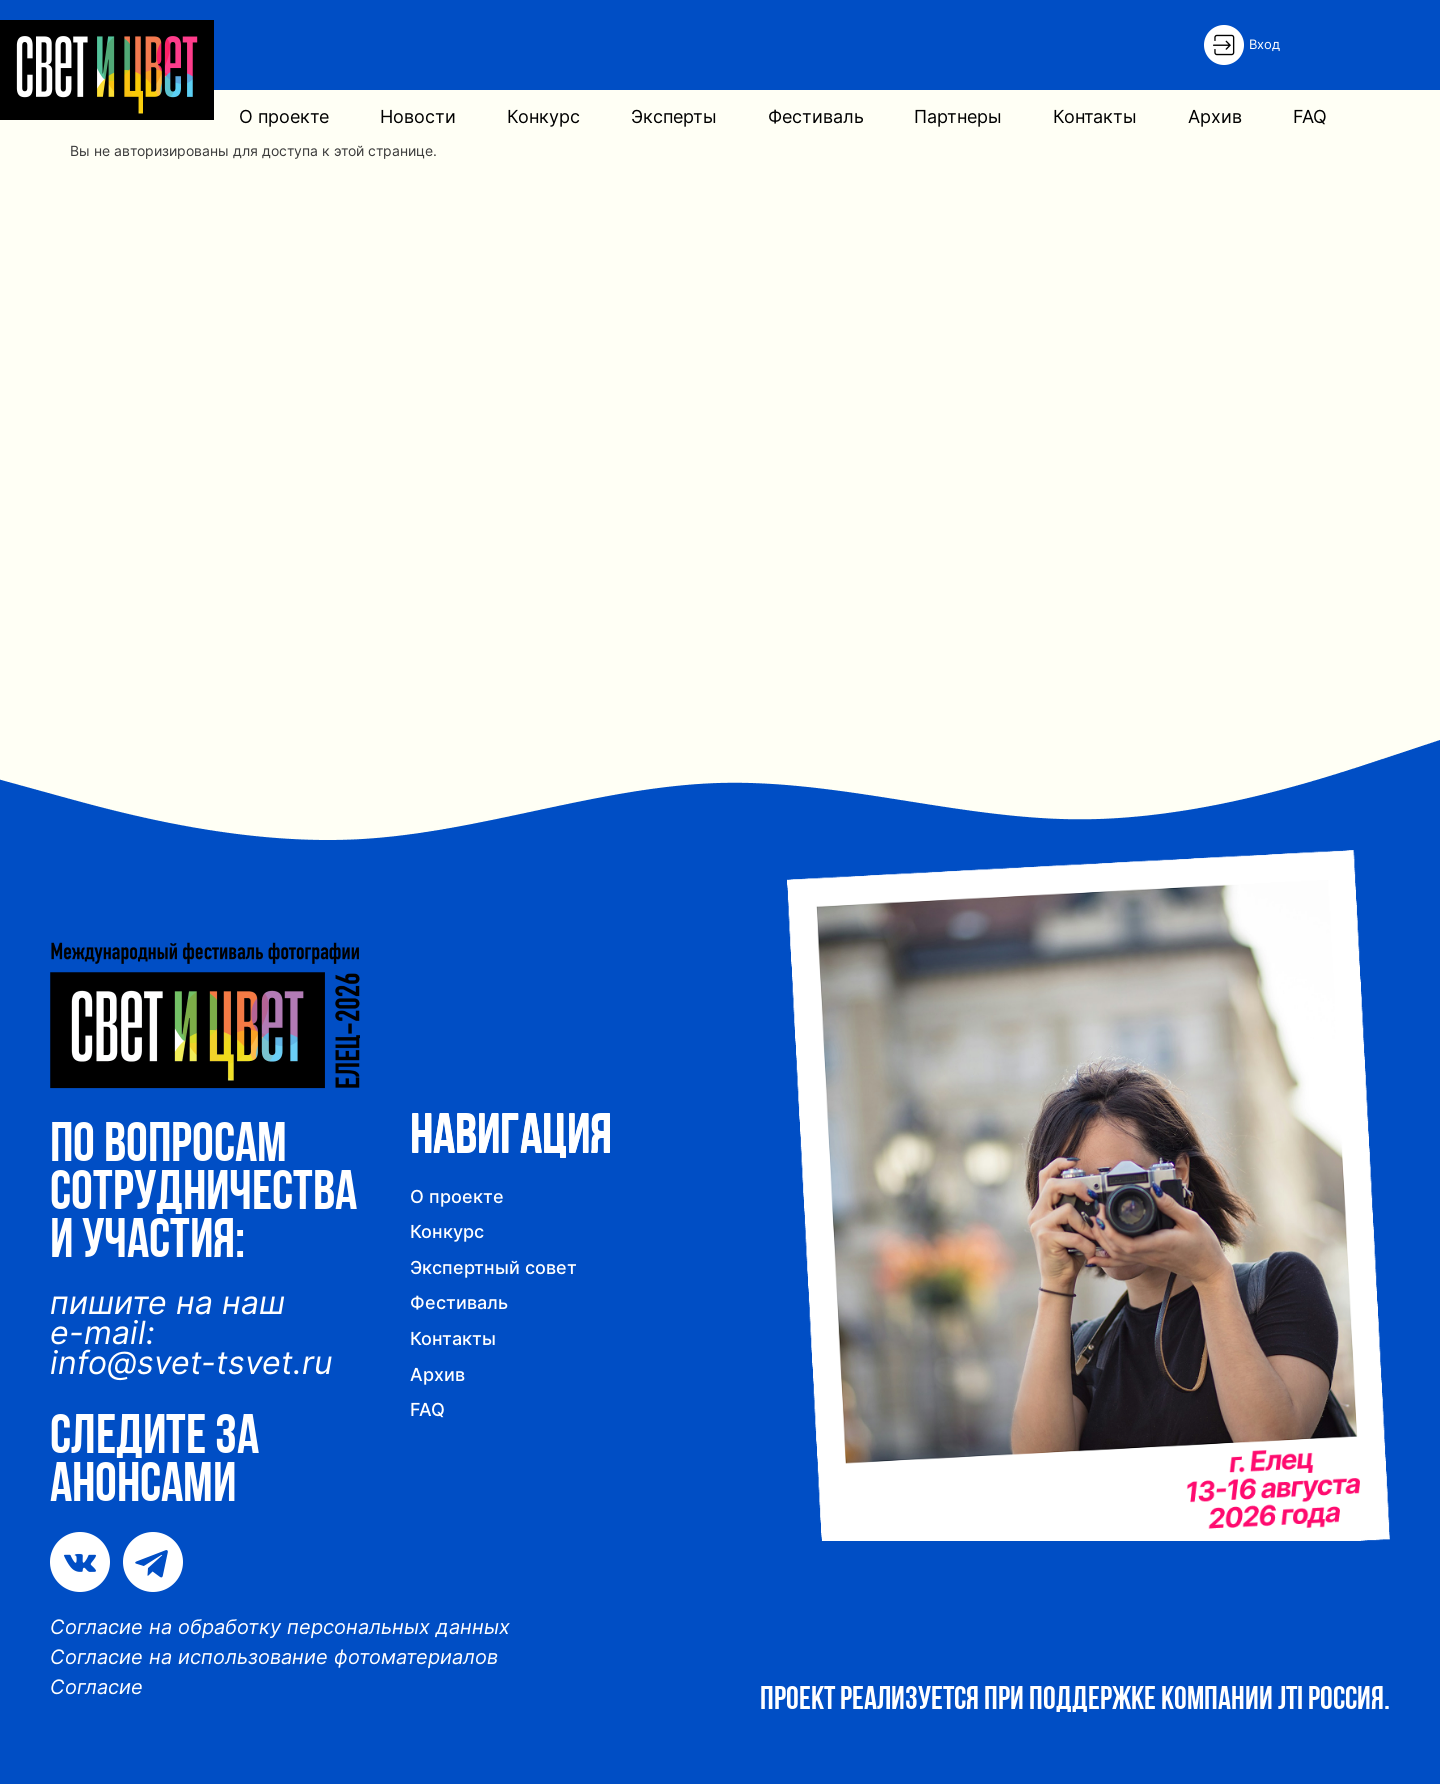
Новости (418, 116)
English (1369, 43)
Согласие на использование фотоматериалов (274, 1657)
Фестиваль (816, 116)
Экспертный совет (493, 1267)
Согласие (96, 1687)
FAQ (1310, 116)
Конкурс (543, 116)
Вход (1264, 44)
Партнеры (958, 116)
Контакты (1095, 116)
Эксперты (674, 116)
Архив (1215, 116)
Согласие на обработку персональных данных (280, 1627)
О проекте (284, 116)
